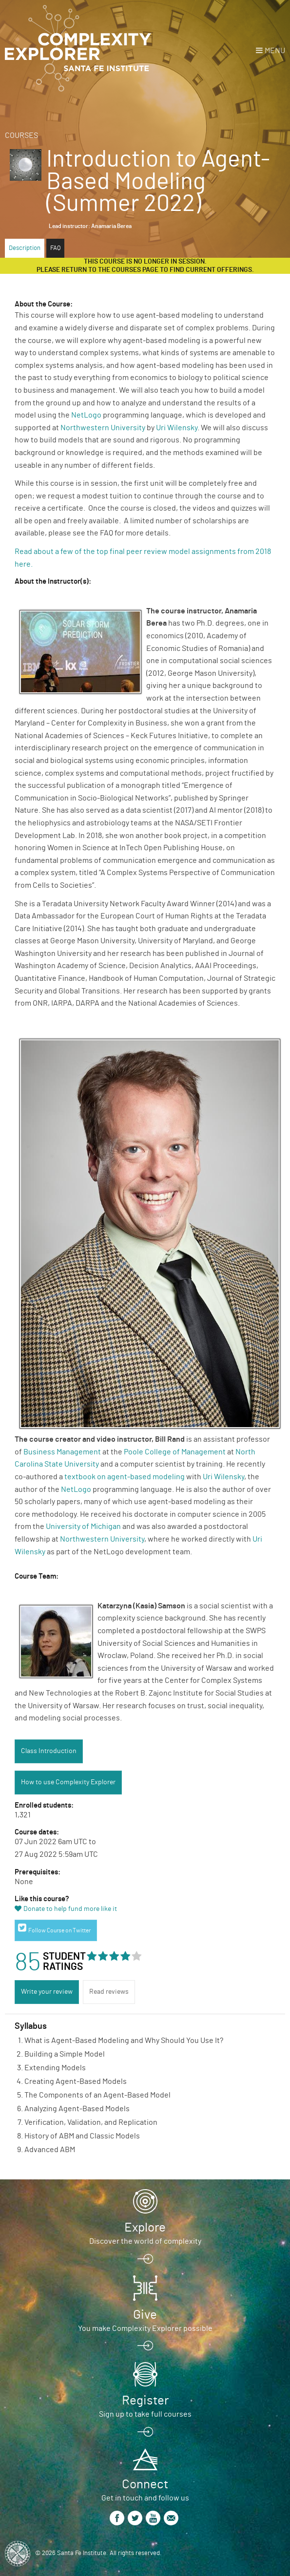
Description (24, 248)
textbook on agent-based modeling (124, 1477)
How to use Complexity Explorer (68, 1782)
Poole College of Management (175, 1452)
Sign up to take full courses (145, 2414)
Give (145, 2315)
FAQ (55, 248)
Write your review (47, 1991)
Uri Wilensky (176, 428)
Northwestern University (102, 428)
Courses (21, 135)
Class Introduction (49, 1751)
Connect (145, 2484)
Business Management (62, 1452)
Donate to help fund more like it (70, 1909)
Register (145, 2400)
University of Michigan (83, 1526)
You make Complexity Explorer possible (145, 2328)
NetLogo (86, 415)
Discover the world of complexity (145, 2241)
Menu (275, 51)
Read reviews (109, 1991)
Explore (145, 2227)
